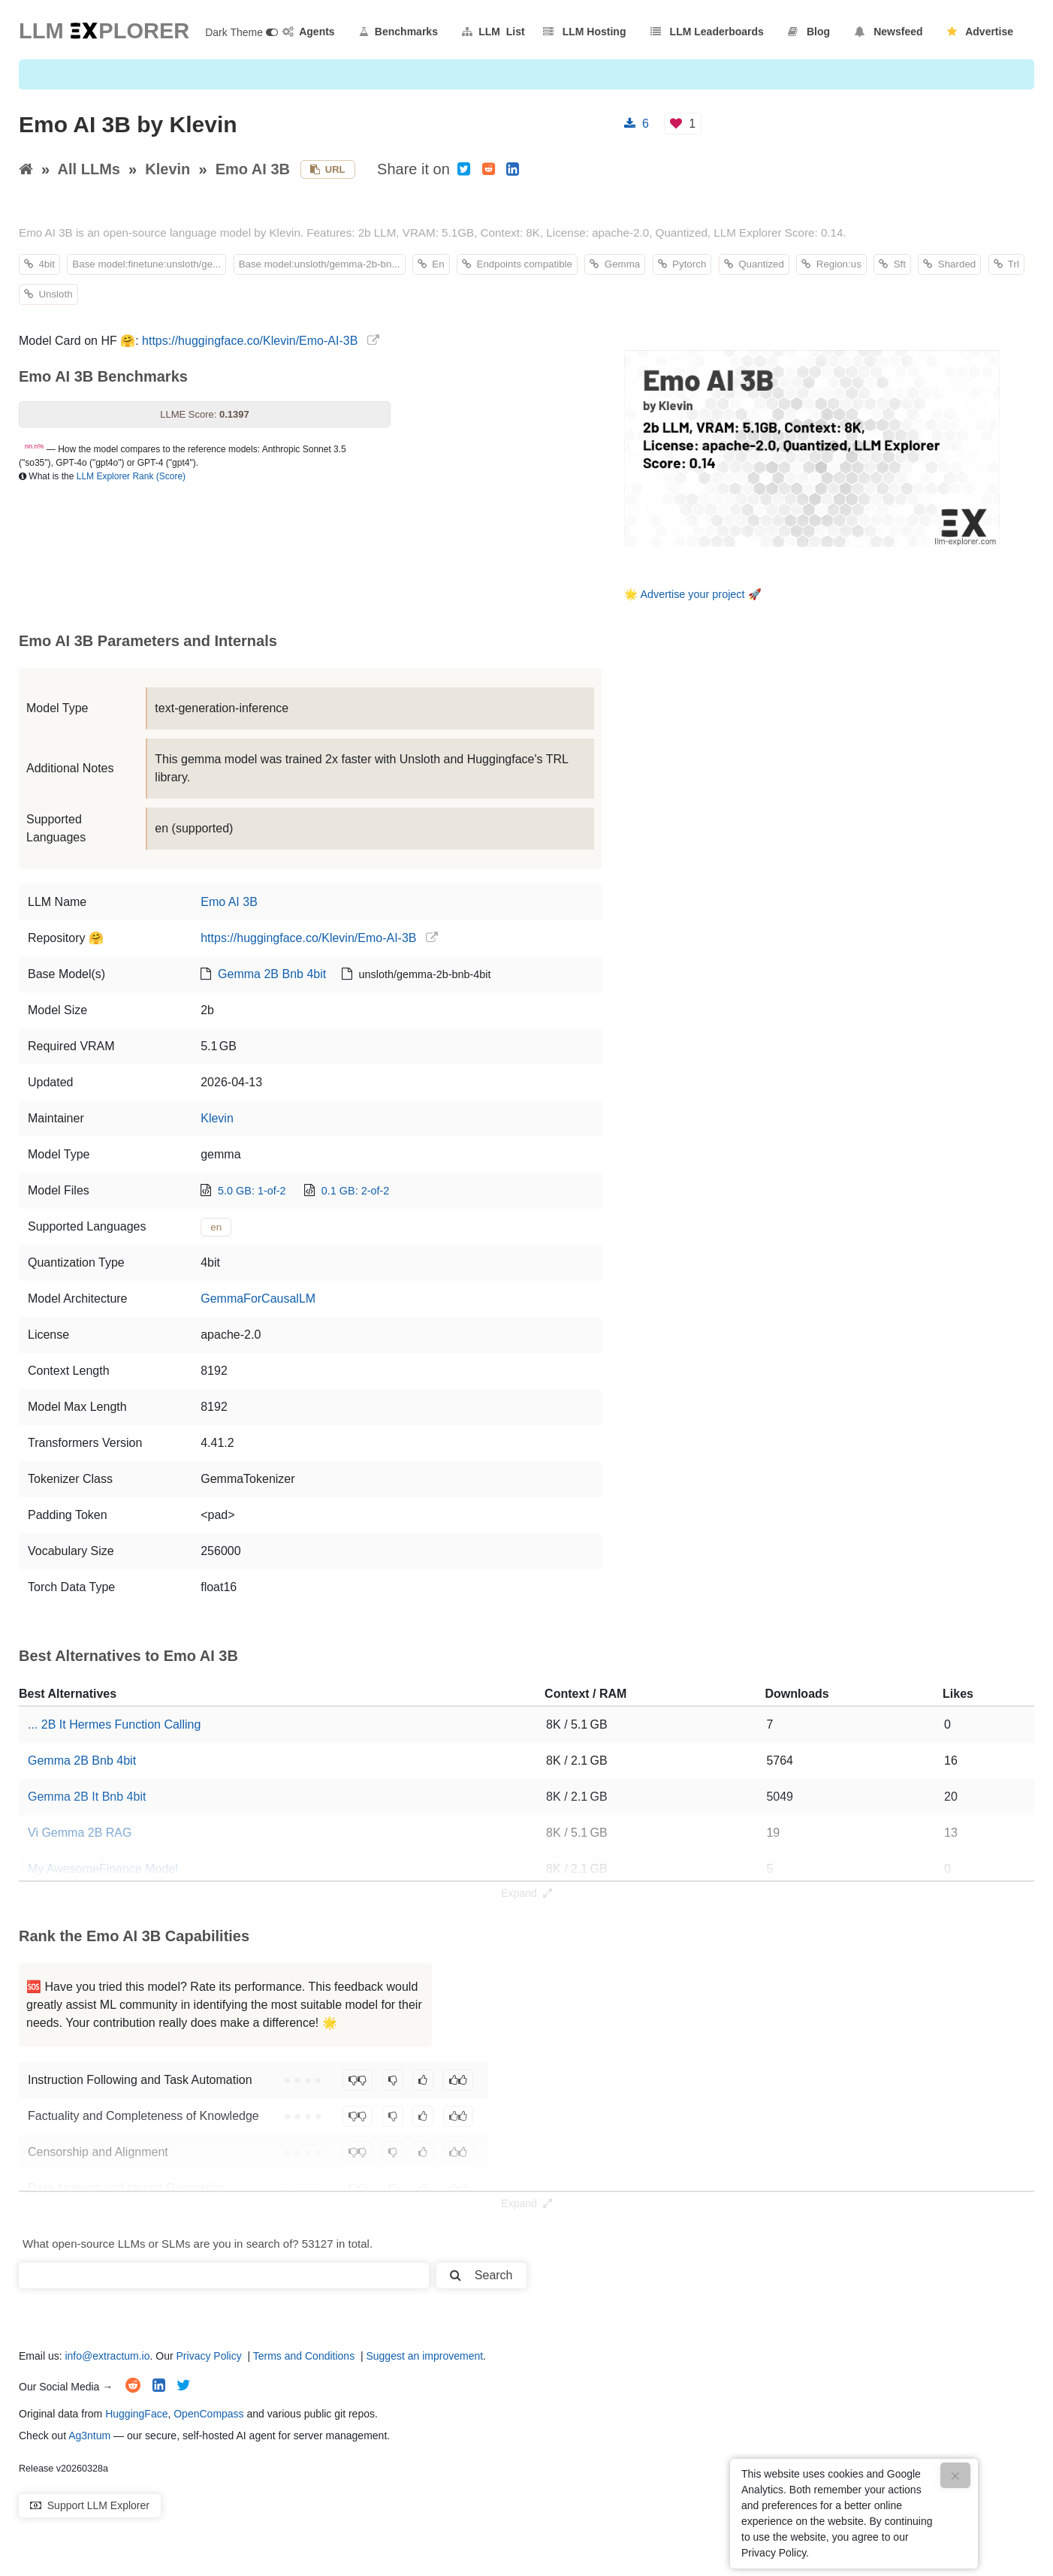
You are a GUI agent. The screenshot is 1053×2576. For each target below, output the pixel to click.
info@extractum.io (107, 2356)
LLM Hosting (584, 32)
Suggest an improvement (424, 2356)
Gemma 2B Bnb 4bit (272, 974)
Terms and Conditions (304, 2356)
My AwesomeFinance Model (103, 1868)
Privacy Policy (209, 2356)
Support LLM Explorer (89, 2505)
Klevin (167, 169)
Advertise (980, 32)
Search (481, 2275)
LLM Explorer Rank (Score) (131, 476)
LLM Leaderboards (707, 32)
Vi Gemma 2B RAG (79, 1832)
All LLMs (89, 169)
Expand (526, 1893)
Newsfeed (889, 32)
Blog (809, 32)
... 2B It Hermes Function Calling (114, 1724)
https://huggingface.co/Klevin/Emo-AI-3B (250, 340)
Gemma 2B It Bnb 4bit (87, 1796)
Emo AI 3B (253, 169)
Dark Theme (241, 32)
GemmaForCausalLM (258, 1298)
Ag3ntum (89, 2436)
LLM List (493, 32)
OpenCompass (208, 2414)
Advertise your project (692, 594)
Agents (308, 32)
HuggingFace (136, 2414)
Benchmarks (398, 32)
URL (327, 169)
